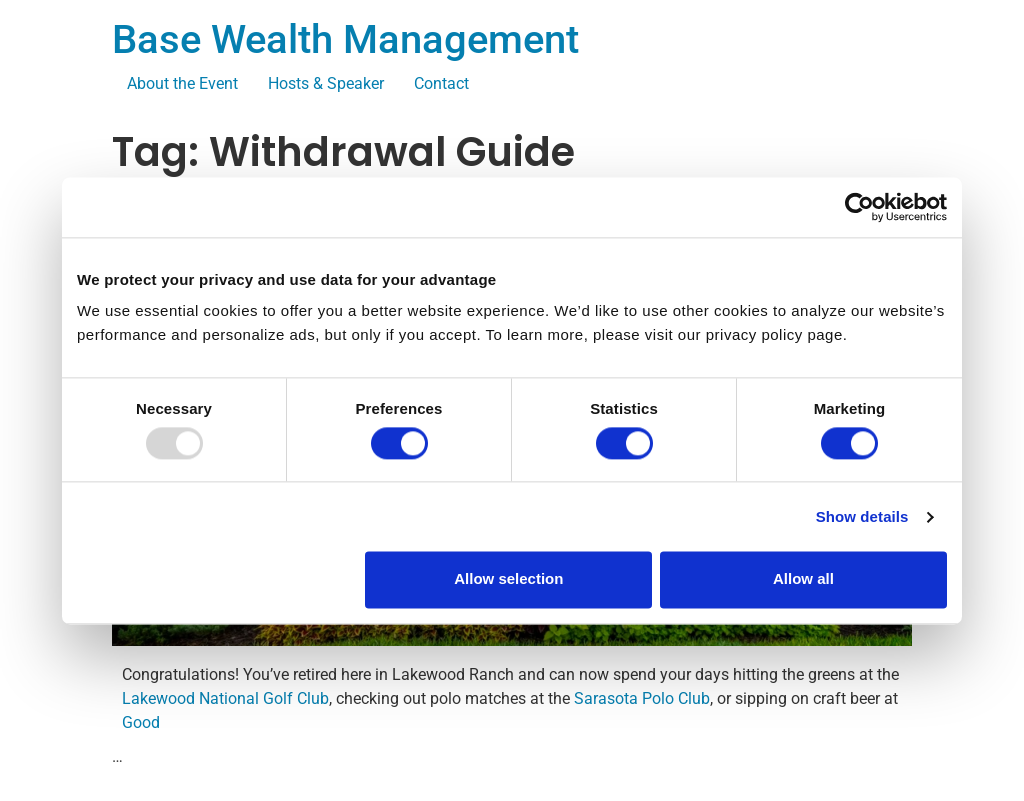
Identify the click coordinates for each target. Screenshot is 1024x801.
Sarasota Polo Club (642, 698)
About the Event (182, 83)
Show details (862, 516)
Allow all (803, 579)
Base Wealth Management (345, 39)
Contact (441, 83)
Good (141, 722)
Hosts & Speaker (326, 83)
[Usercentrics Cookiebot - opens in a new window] (859, 207)
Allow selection (508, 579)
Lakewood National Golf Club (225, 698)
